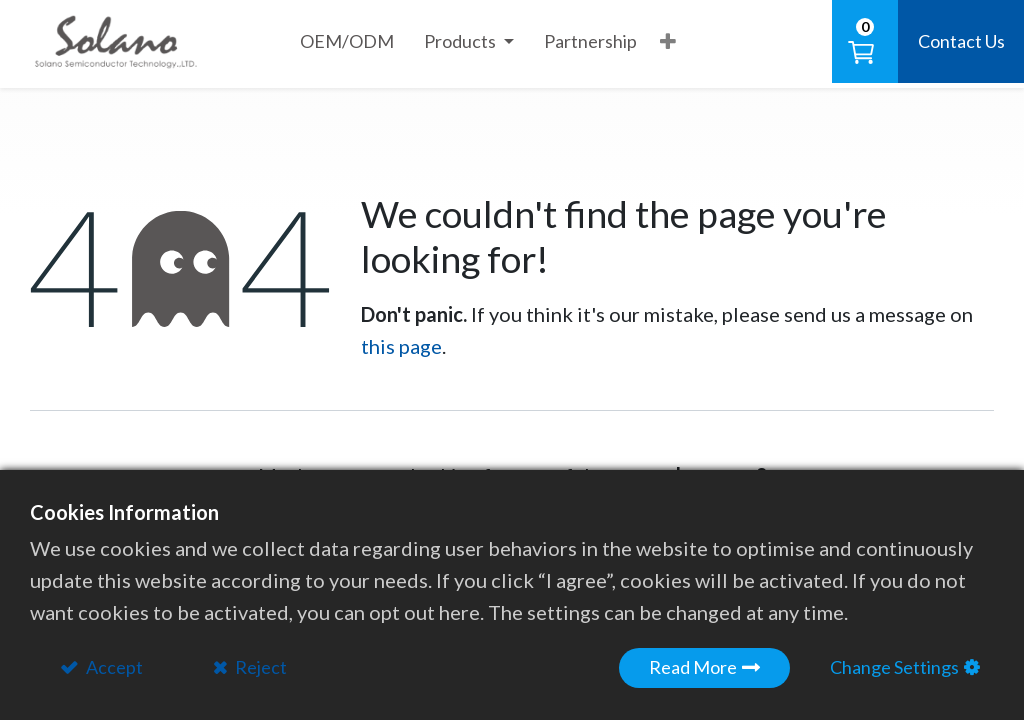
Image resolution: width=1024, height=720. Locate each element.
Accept (113, 667)
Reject (259, 667)
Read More (693, 667)
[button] (668, 41)
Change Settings (894, 667)
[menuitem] (347, 41)
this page (401, 346)
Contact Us (961, 41)
